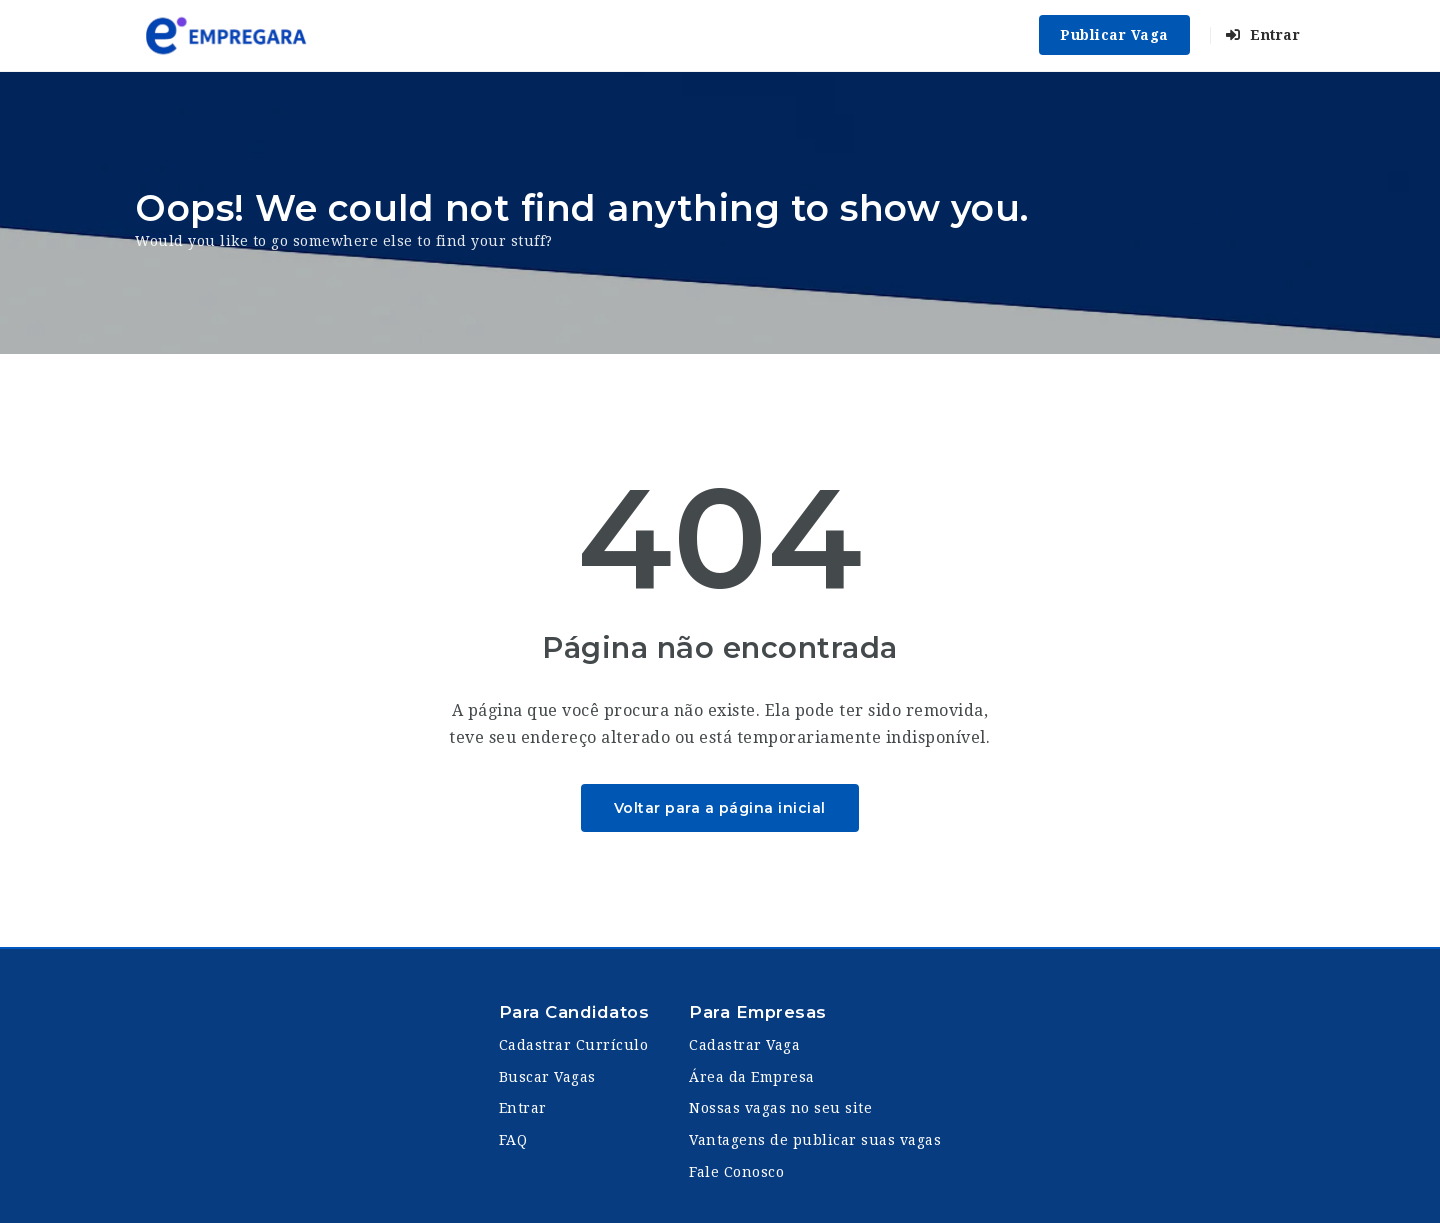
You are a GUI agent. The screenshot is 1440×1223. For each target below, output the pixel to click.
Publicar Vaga (1114, 35)
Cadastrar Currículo (574, 1045)
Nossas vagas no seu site (780, 1108)
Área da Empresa (752, 1077)
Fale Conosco (736, 1172)
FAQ (513, 1140)
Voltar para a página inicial (720, 808)
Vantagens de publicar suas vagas (815, 1140)
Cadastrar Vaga (744, 1045)
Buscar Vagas (547, 1077)
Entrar (1263, 35)
